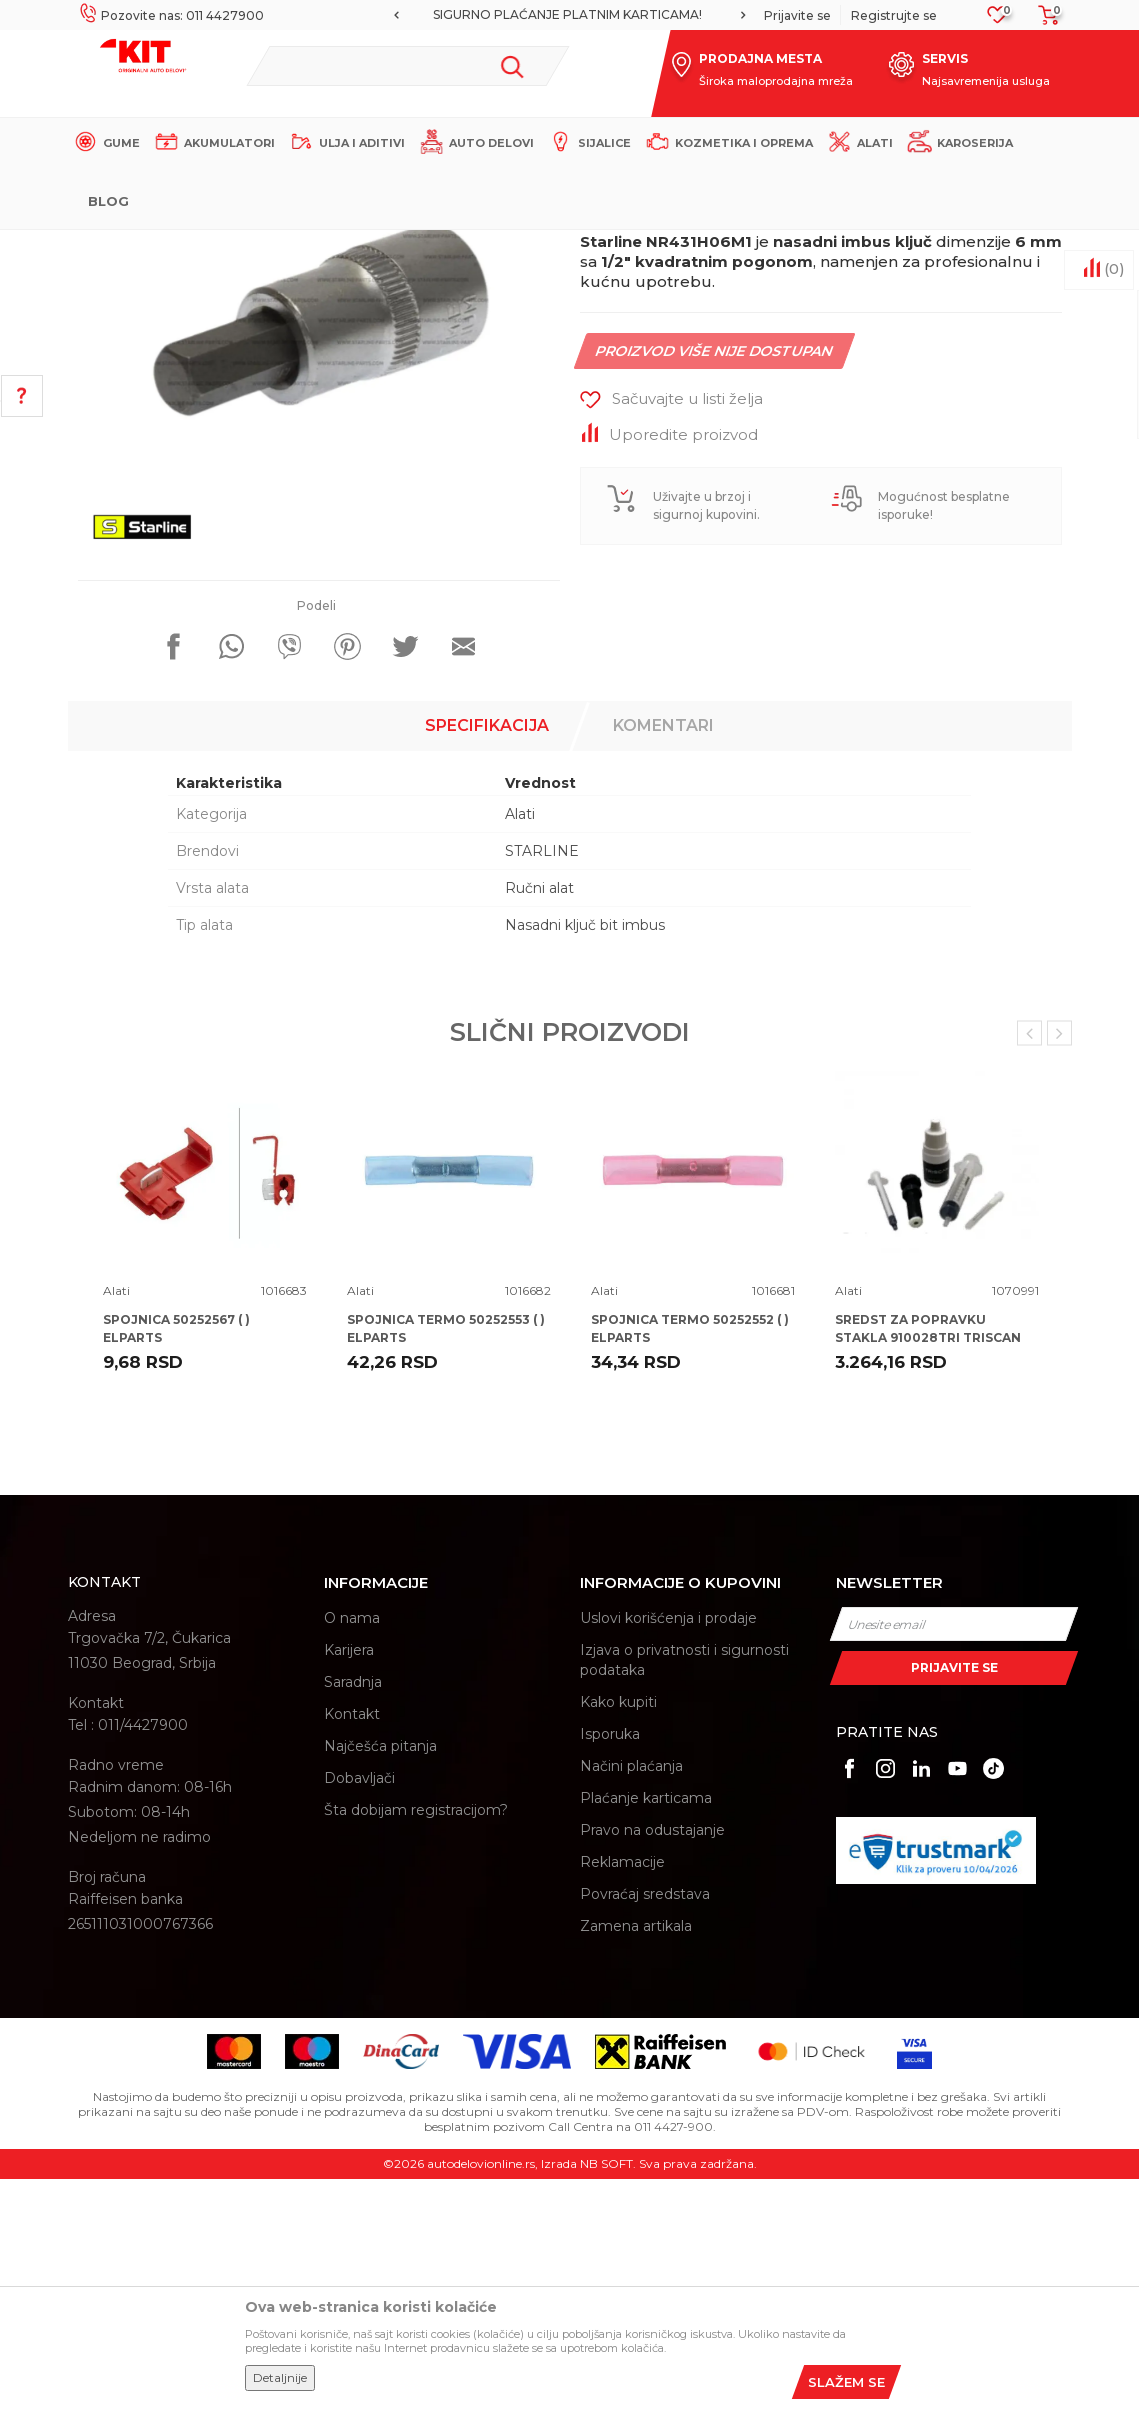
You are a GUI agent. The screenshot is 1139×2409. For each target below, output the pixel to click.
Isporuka (610, 1964)
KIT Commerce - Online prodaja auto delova (194, 246)
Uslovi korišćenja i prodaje (668, 1848)
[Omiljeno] (997, 20)
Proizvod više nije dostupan (714, 581)
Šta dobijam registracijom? (416, 2040)
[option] (468, 15)
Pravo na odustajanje (652, 2060)
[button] (408, 66)
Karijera (349, 1880)
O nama (352, 1848)
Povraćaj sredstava (645, 2124)
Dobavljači (359, 2008)
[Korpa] (1043, 21)
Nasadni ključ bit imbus (585, 1155)
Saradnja (353, 1912)
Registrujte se (894, 15)
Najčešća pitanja (380, 1976)
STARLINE (542, 1081)
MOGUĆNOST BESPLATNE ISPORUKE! (467, 14)
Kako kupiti (618, 1932)
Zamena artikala (636, 2156)
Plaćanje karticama (646, 2028)
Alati (417, 246)
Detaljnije (280, 2377)
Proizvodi (362, 246)
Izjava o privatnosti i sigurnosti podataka (684, 1890)
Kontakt (352, 1944)
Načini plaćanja (631, 1996)
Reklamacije (622, 2092)
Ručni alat (539, 1118)
